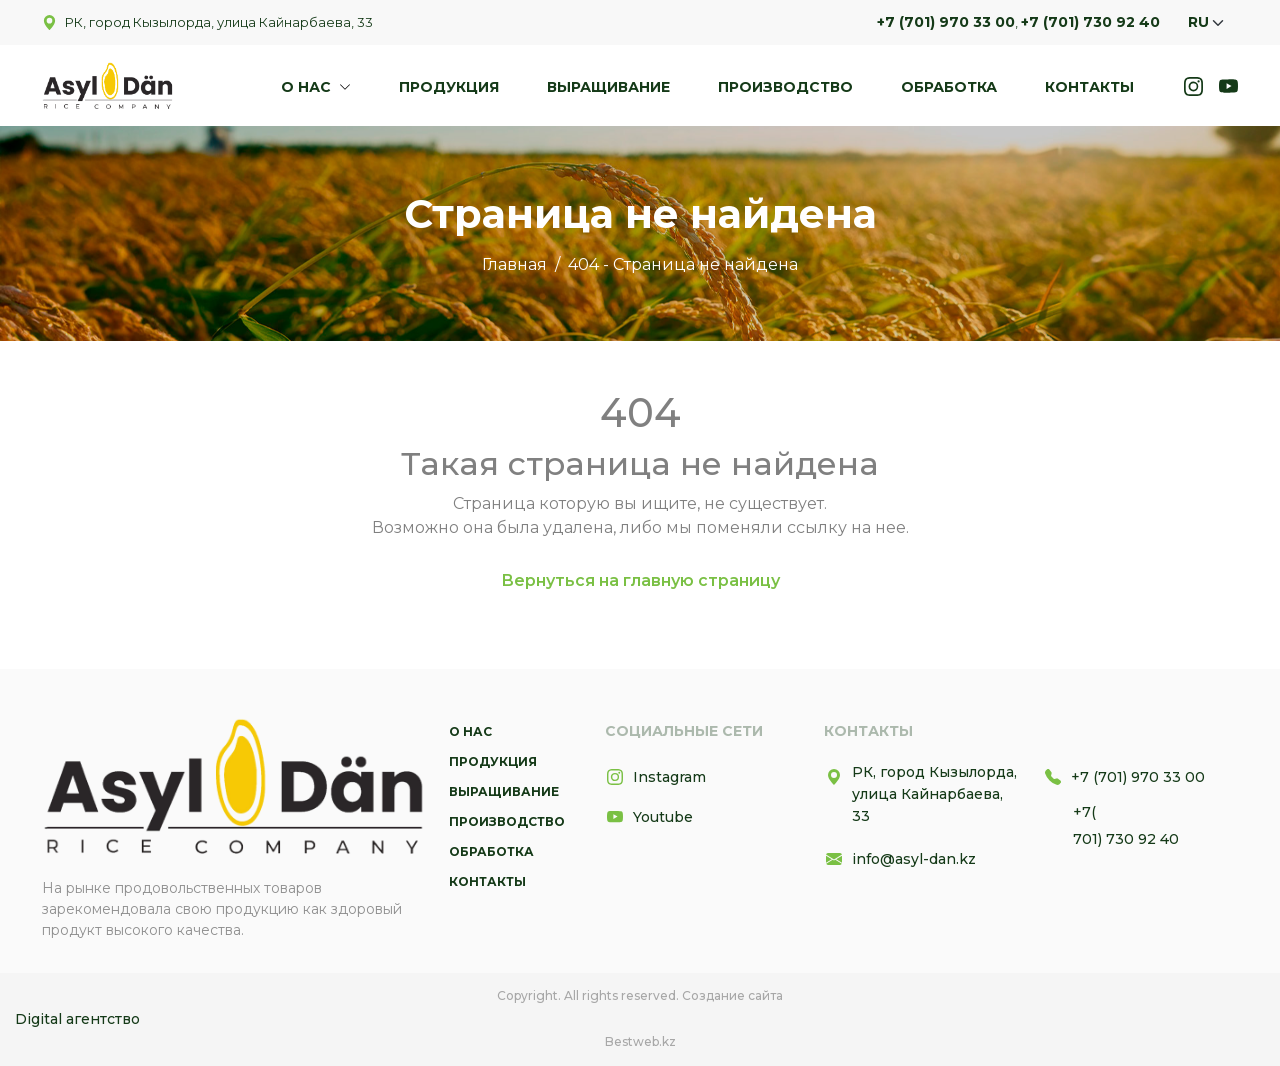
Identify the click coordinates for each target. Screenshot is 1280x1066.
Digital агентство (77, 1019)
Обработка (949, 87)
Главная (514, 264)
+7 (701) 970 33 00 (946, 22)
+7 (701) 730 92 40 (1090, 22)
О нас (308, 87)
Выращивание (608, 87)
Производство (785, 87)
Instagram (655, 777)
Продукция (449, 87)
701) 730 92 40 (1126, 839)
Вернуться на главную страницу (640, 580)
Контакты (1089, 87)
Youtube (649, 817)
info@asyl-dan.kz (900, 859)
